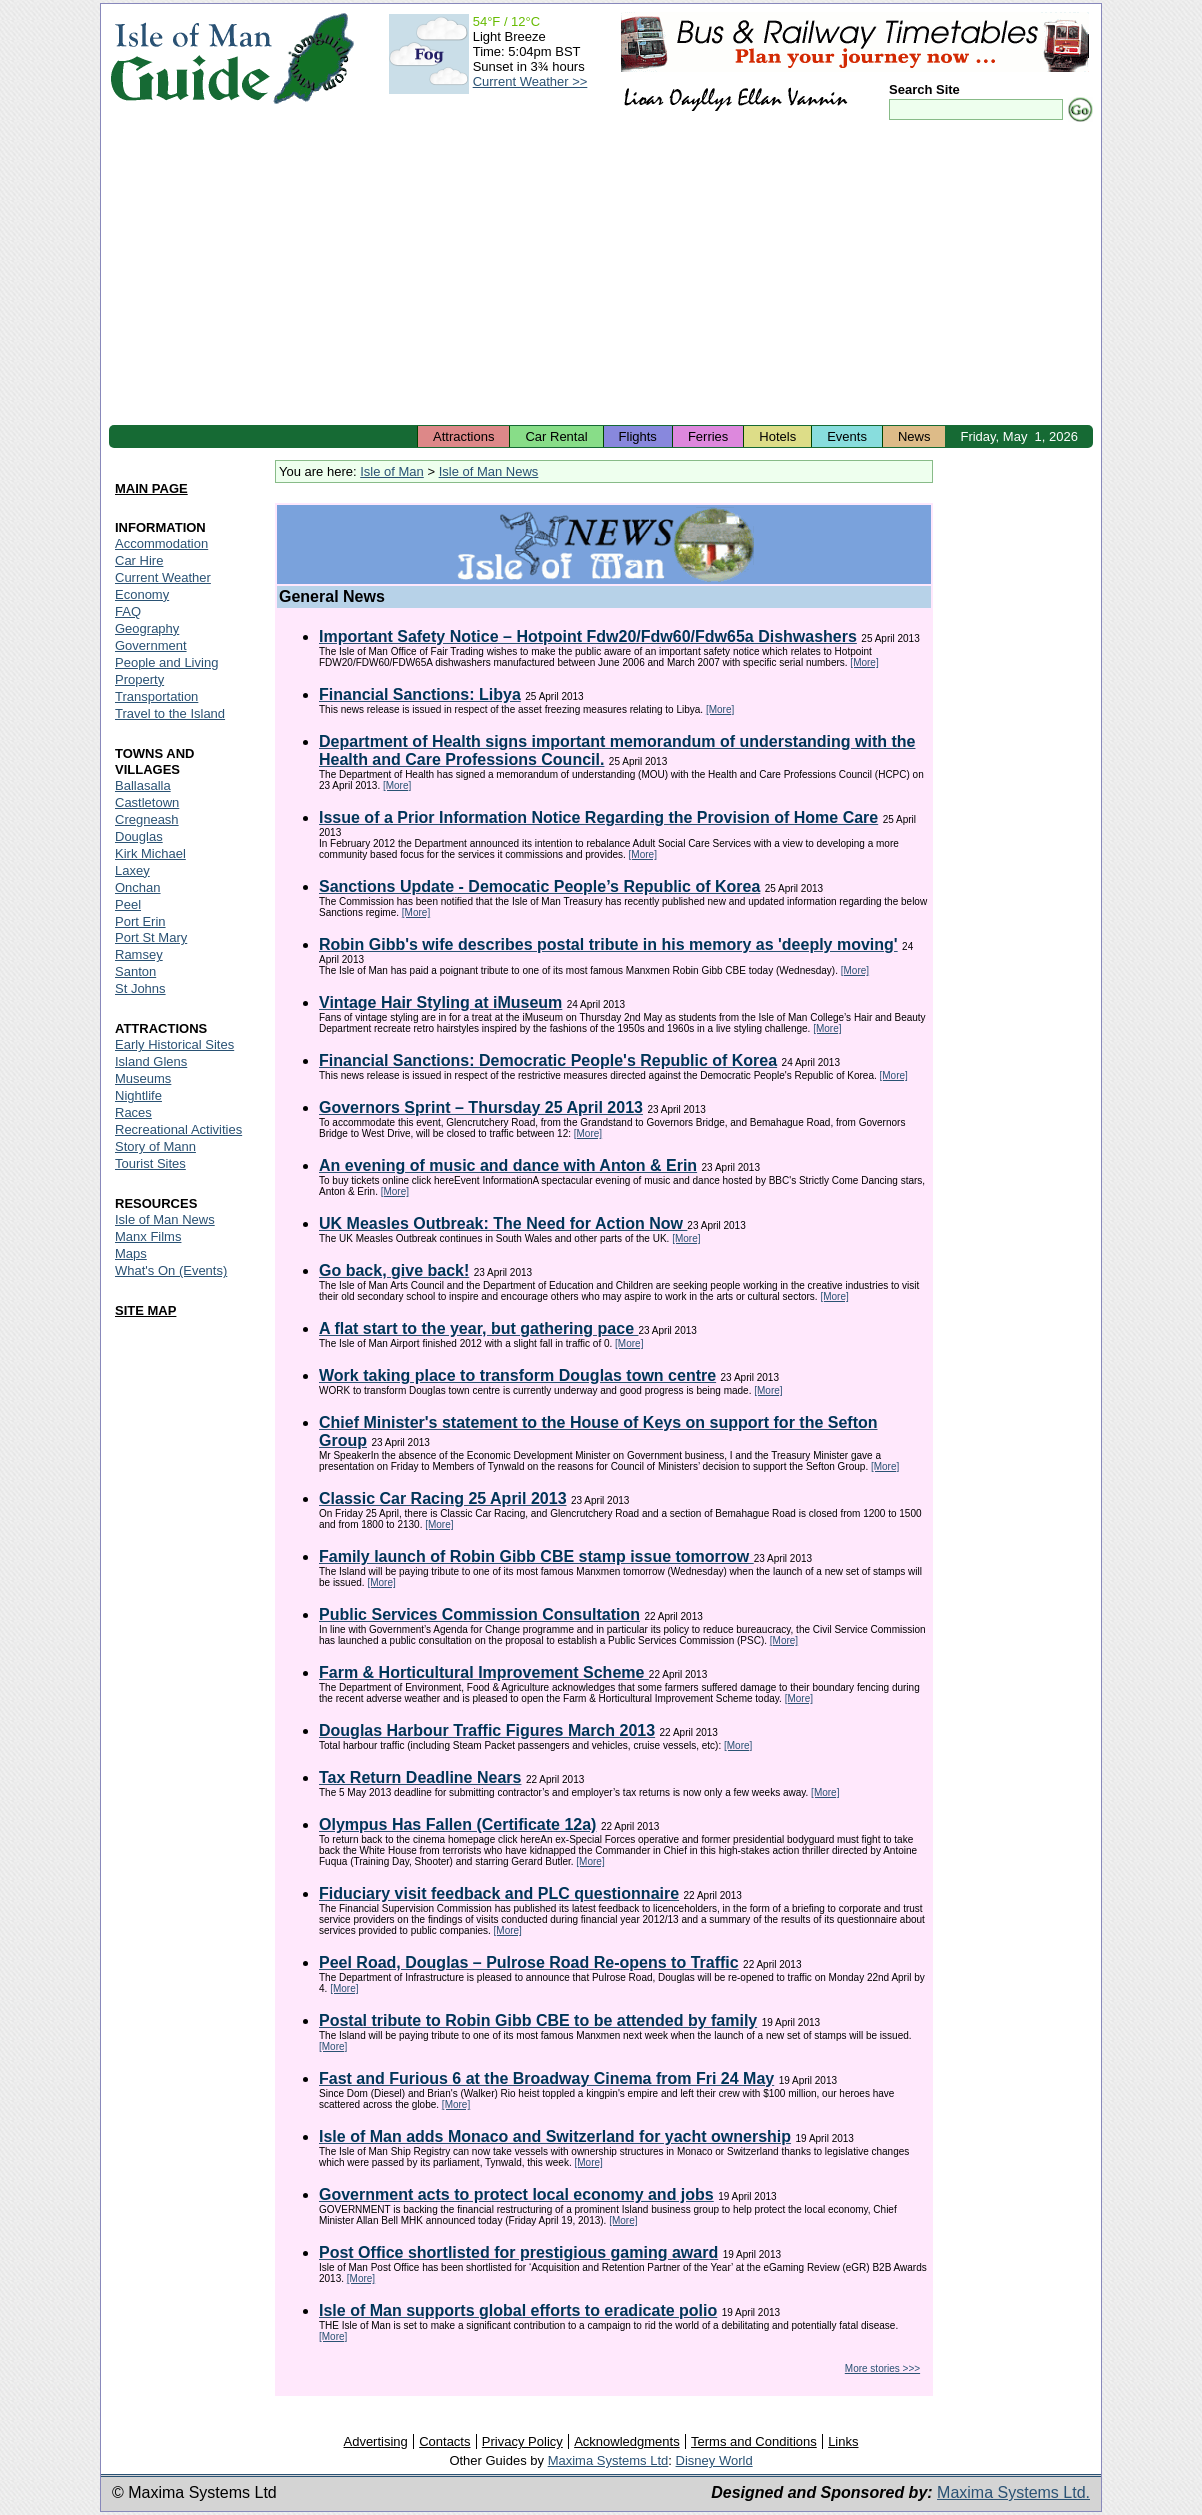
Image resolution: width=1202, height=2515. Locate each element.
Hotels (777, 436)
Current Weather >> (530, 81)
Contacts (444, 2441)
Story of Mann (155, 1146)
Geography (147, 628)
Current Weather (163, 577)
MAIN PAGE (151, 488)
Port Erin (140, 921)
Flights (638, 436)
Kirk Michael (150, 853)
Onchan (138, 887)
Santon (135, 971)
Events (847, 436)
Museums (143, 1078)
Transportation (156, 696)
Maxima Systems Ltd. (1013, 2492)
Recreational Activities (178, 1129)
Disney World (714, 2460)
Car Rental (556, 436)
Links (843, 2441)
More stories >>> (882, 2368)
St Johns (140, 988)
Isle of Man (392, 471)
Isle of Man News (489, 471)
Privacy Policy (522, 2441)
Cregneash (147, 819)
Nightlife (138, 1095)
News (914, 436)
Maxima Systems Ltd (608, 2460)
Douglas (139, 836)
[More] (864, 662)
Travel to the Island (170, 713)
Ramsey (139, 954)
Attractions (463, 436)
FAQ (128, 611)
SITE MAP (145, 1310)
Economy (142, 594)
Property (139, 679)
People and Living (166, 662)
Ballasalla (143, 785)
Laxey (132, 870)
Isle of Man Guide (190, 58)
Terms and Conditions (754, 2441)
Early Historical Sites (174, 1044)
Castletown (147, 802)
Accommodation (161, 543)
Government (151, 645)
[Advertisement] (601, 275)
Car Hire (139, 560)
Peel (128, 904)
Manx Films (148, 1236)
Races (133, 1112)
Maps (131, 1253)
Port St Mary (151, 937)
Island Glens (151, 1061)
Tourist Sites (150, 1163)
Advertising (375, 2441)
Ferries (708, 436)
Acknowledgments (627, 2441)
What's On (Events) (171, 1270)
